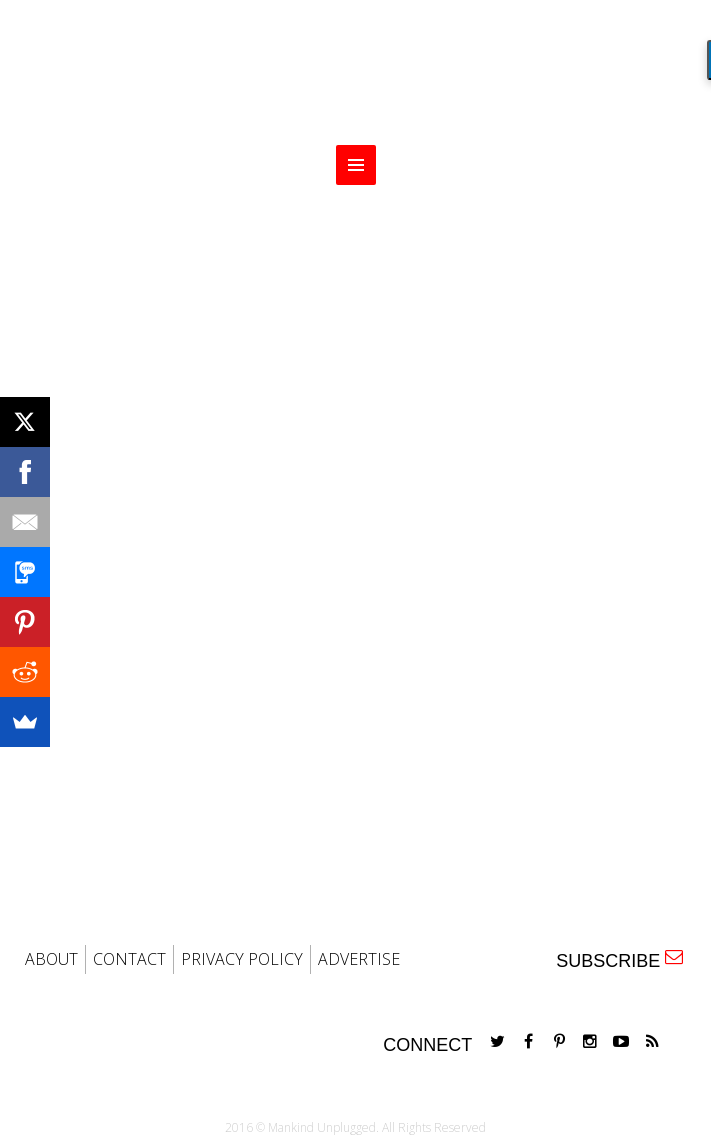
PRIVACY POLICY (242, 959)
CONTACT (129, 959)
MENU (356, 165)
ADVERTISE (359, 959)
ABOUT (51, 959)
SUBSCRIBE (619, 959)
